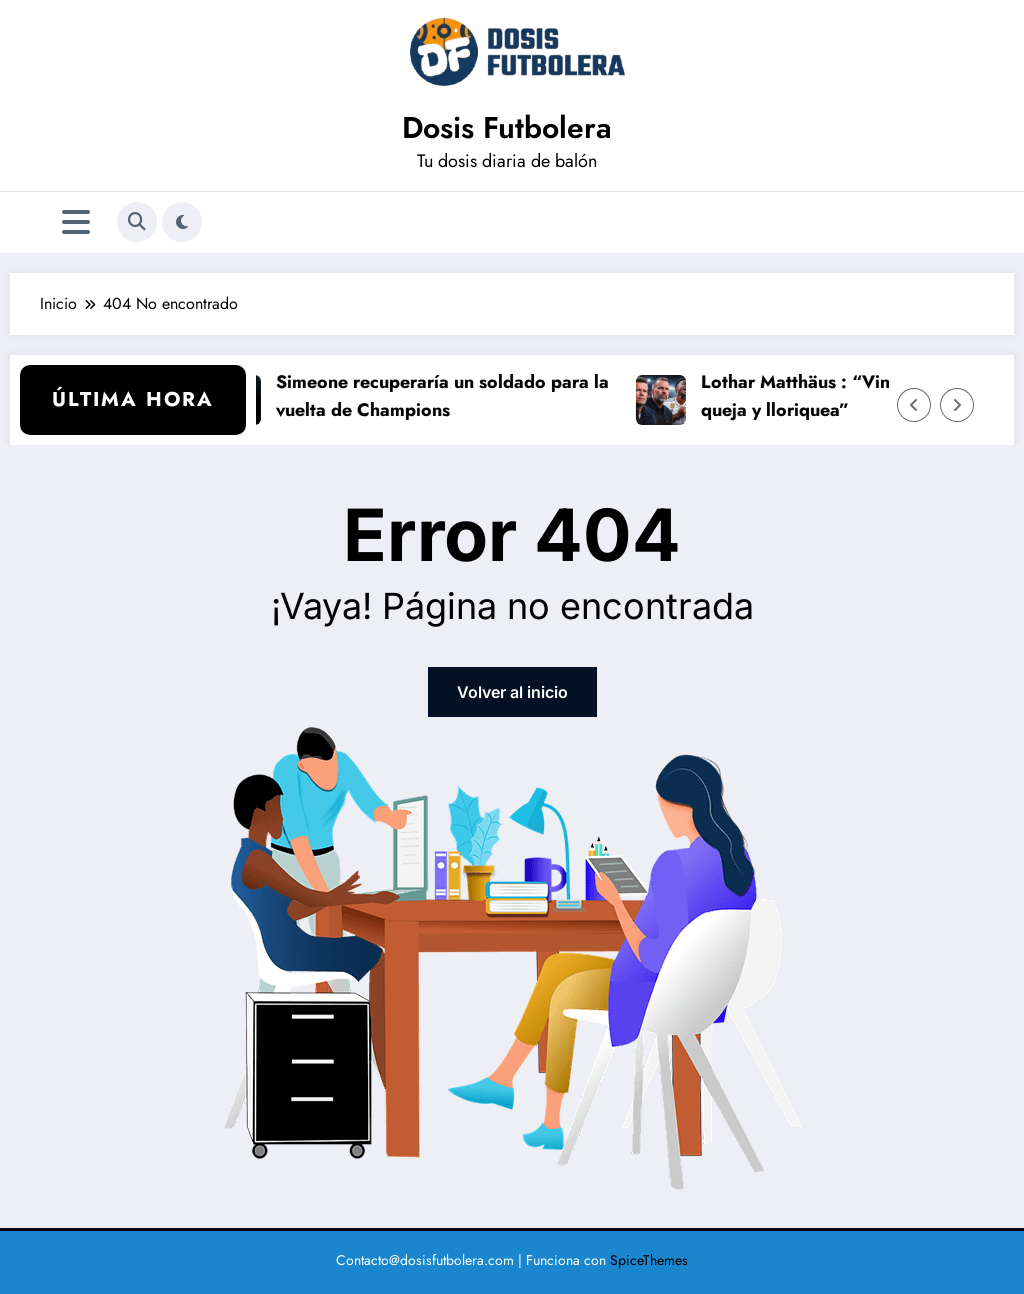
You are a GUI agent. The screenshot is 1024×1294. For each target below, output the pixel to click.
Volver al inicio (512, 692)
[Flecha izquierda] (914, 405)
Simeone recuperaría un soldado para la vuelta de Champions (446, 396)
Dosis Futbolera (507, 127)
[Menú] (76, 222)
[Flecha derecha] (957, 405)
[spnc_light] (182, 222)
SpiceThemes (649, 1260)
